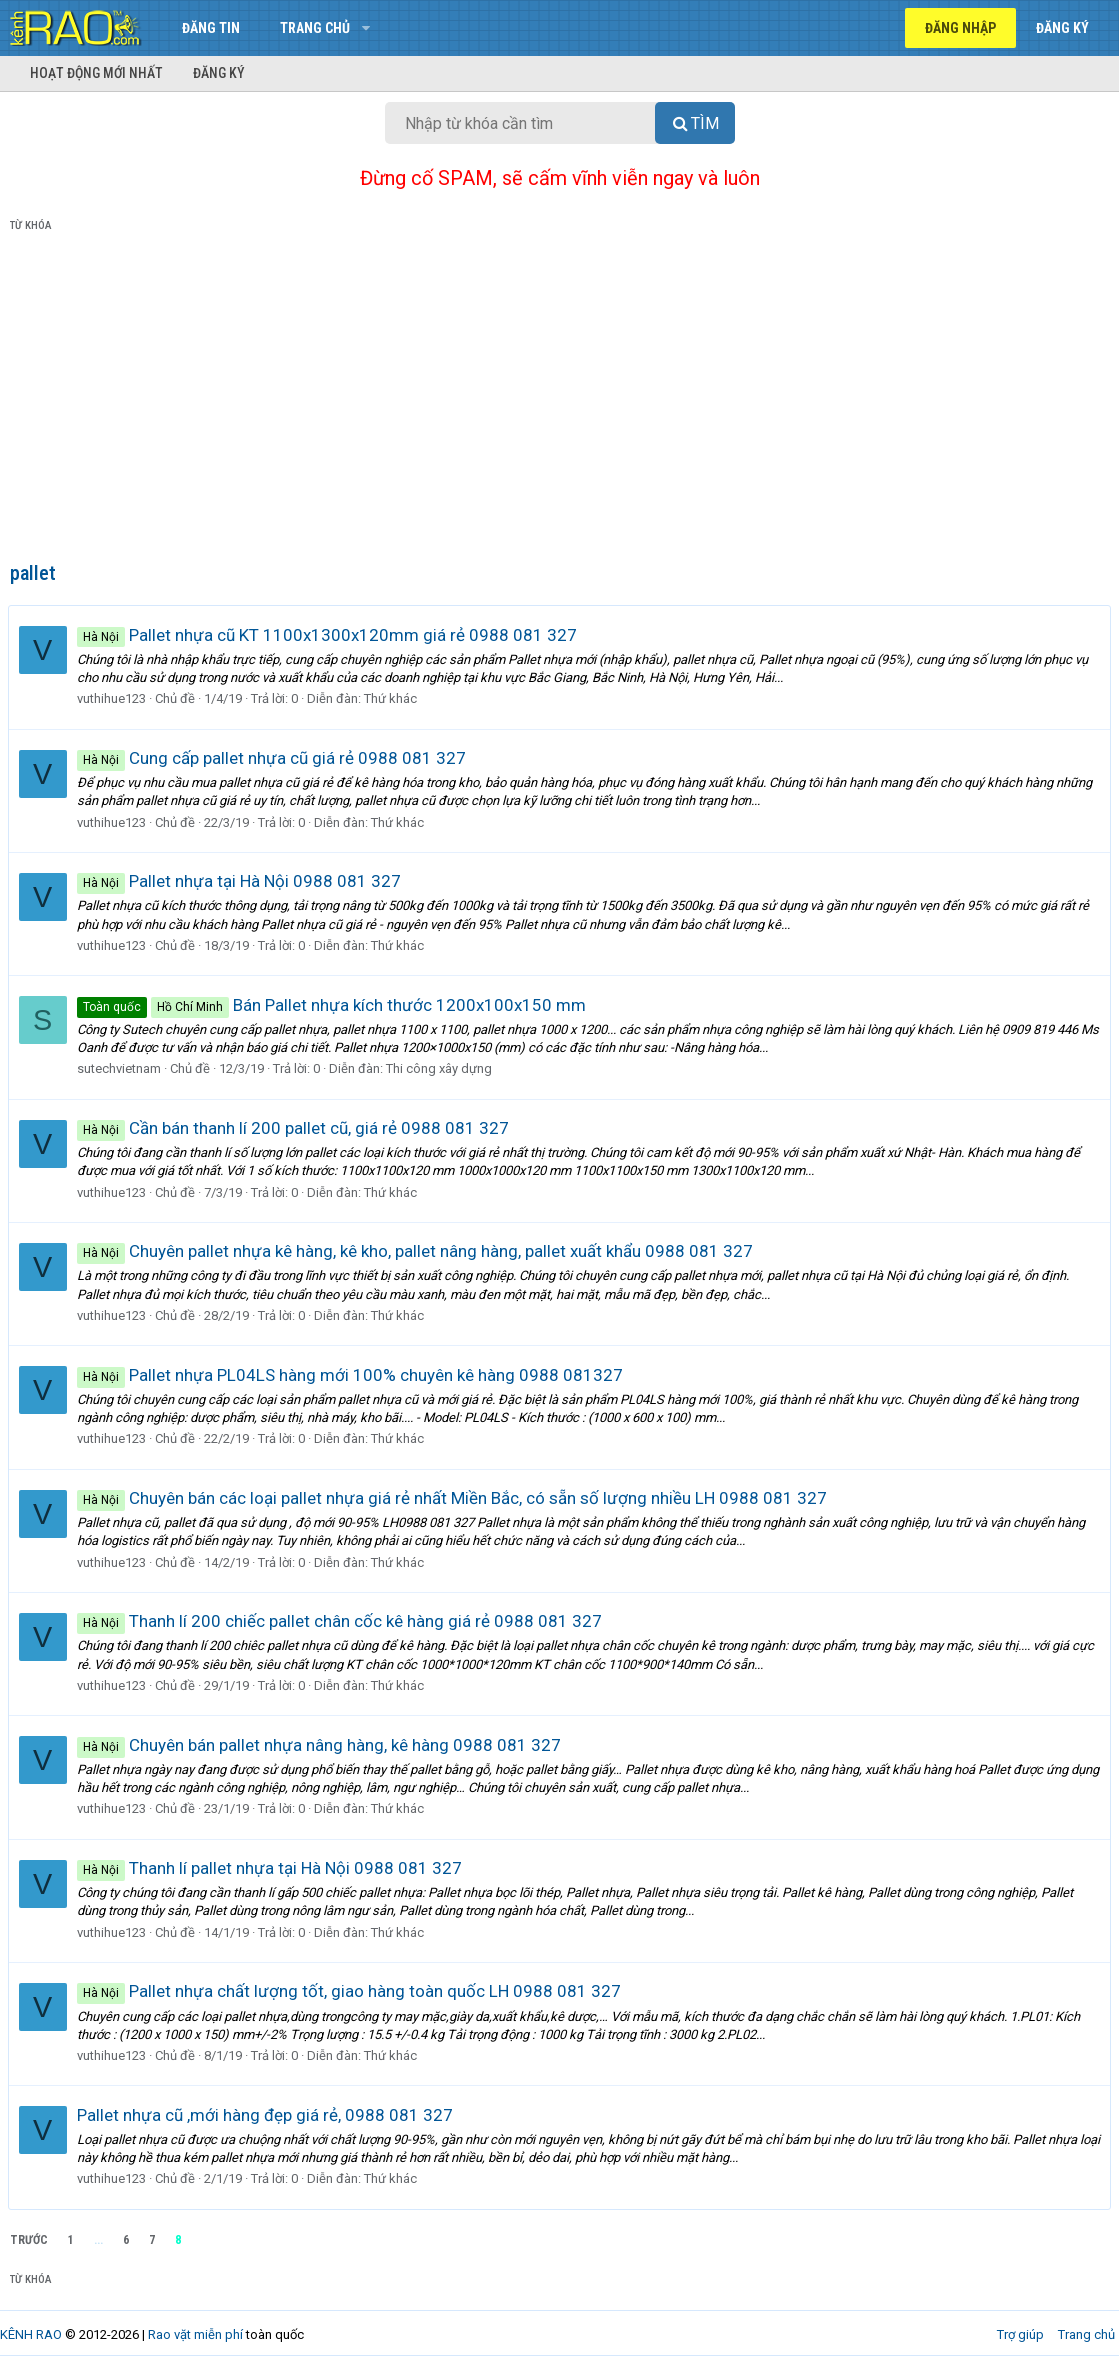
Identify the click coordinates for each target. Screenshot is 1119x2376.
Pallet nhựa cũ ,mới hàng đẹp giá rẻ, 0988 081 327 (267, 2115)
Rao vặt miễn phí (195, 2334)
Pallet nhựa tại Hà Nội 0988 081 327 (241, 881)
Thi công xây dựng (441, 1068)
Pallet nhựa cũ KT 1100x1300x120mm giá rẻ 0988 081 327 (329, 635)
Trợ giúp (1020, 2334)
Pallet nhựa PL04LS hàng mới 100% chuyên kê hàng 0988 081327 (352, 1375)
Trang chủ (315, 28)
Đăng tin (211, 28)
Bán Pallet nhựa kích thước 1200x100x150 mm (333, 1005)
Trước (29, 2240)
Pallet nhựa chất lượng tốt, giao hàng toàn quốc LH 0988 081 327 (351, 1991)
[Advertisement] (559, 401)
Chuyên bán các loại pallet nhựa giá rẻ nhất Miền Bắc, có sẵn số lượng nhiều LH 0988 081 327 (454, 1498)
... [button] (98, 2240)
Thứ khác (392, 698)
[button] (365, 28)
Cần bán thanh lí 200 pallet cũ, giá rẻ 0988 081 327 (295, 1128)
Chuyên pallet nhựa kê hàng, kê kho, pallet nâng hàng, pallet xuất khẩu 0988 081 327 (417, 1251)
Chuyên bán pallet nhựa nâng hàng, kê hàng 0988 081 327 (321, 1745)
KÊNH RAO (31, 2334)
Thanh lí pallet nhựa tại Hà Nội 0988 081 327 (271, 1868)
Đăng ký (219, 73)
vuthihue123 (113, 698)
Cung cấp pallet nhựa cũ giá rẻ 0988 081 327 (273, 758)
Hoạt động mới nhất (96, 73)
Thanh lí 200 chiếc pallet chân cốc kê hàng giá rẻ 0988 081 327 (341, 1621)
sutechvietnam (121, 1068)
